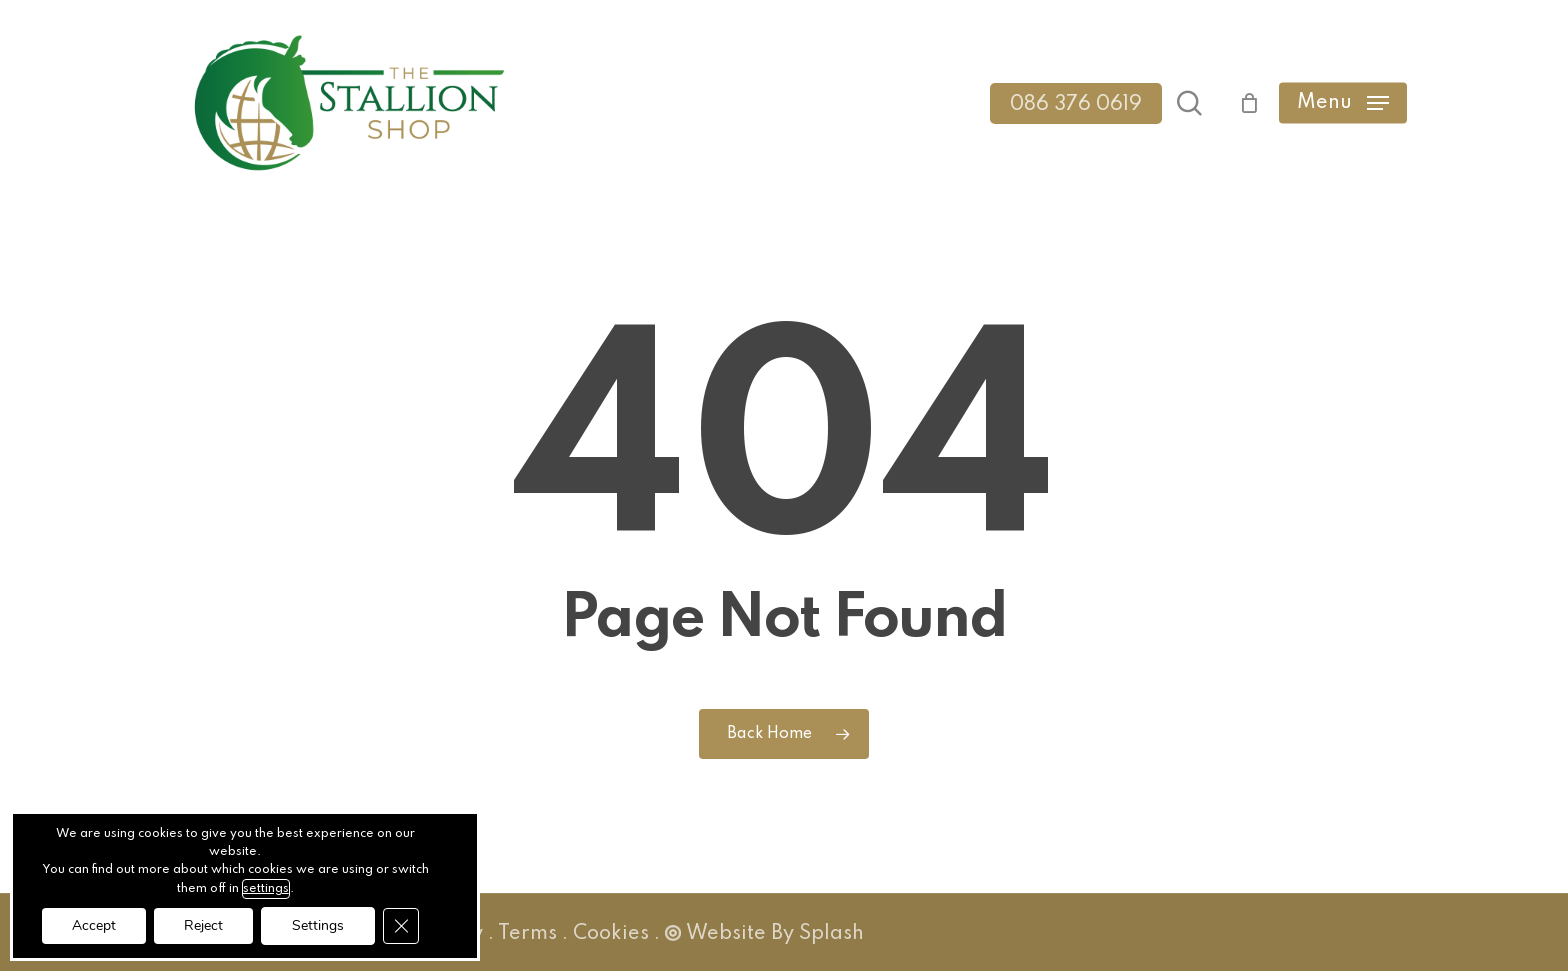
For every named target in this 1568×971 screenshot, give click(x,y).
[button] (1343, 103)
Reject (203, 925)
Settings (318, 925)
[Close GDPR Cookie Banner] (401, 926)
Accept (94, 925)
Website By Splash (764, 934)
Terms (527, 934)
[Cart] (1240, 103)
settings (266, 889)
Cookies (611, 934)
